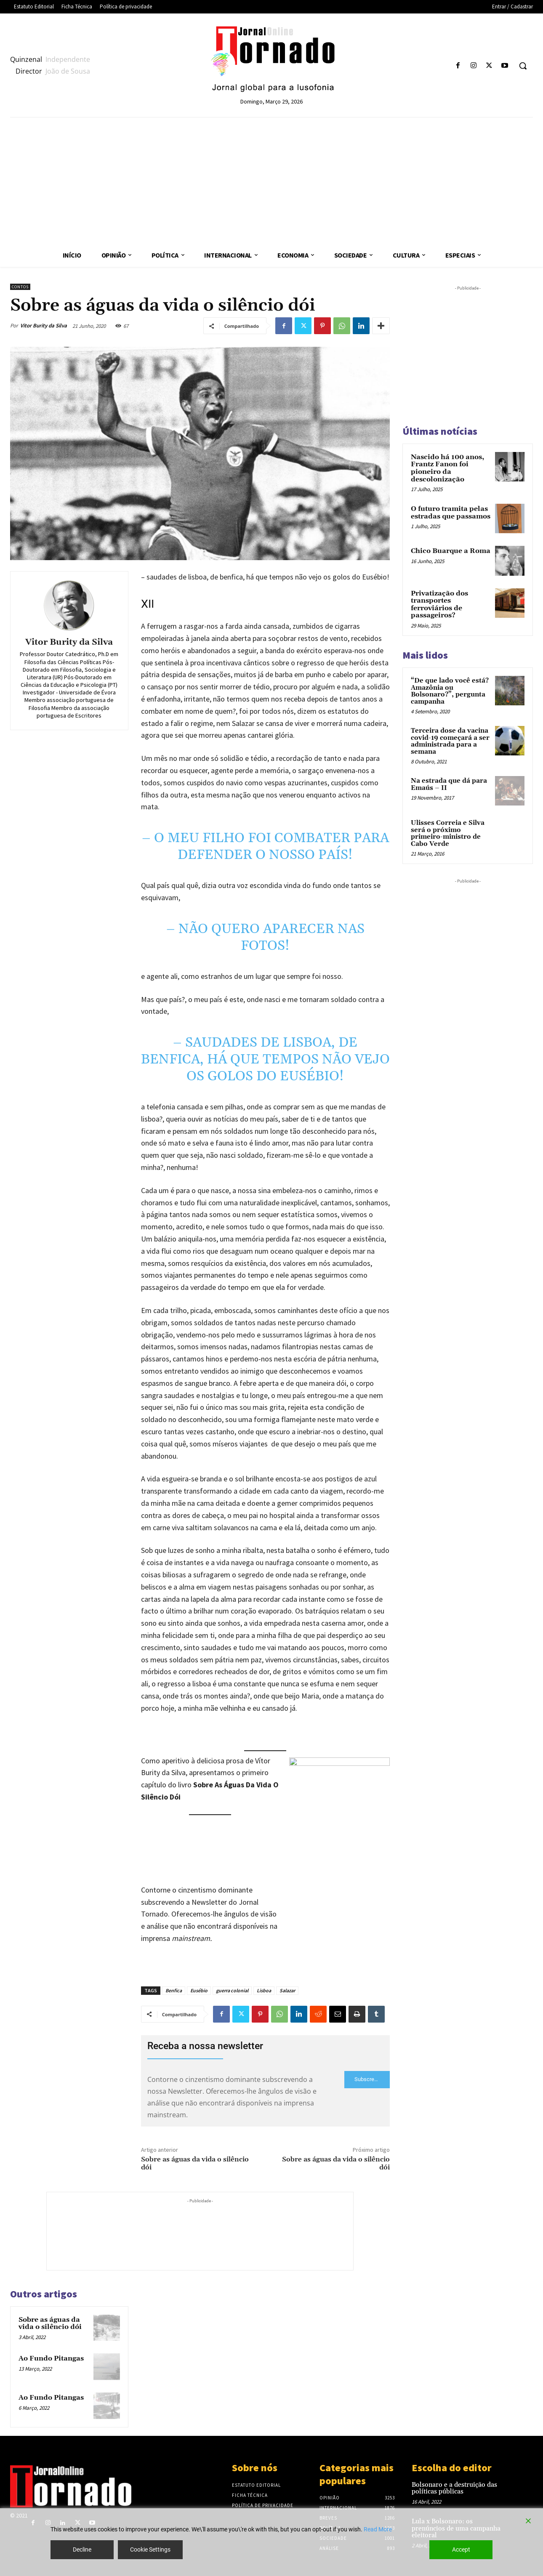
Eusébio (199, 1990)
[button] (523, 66)
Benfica (173, 1990)
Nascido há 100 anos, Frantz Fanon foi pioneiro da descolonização (447, 468)
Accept (461, 2549)
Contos (20, 287)
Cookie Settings (150, 2549)
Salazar (287, 1990)
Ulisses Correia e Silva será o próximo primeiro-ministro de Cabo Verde (447, 833)
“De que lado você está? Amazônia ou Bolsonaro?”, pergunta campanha (450, 691)
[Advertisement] (271, 180)
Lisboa (264, 1990)
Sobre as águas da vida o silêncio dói (195, 2163)
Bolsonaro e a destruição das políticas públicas (454, 2488)
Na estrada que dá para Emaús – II (449, 784)
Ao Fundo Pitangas (51, 2358)
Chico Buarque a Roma (450, 551)
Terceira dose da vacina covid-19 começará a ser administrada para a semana (450, 741)
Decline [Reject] (82, 2549)
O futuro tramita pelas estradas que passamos (450, 513)
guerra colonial (232, 1990)
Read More (378, 2529)
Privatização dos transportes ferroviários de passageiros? (439, 604)
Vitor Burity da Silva (43, 325)
